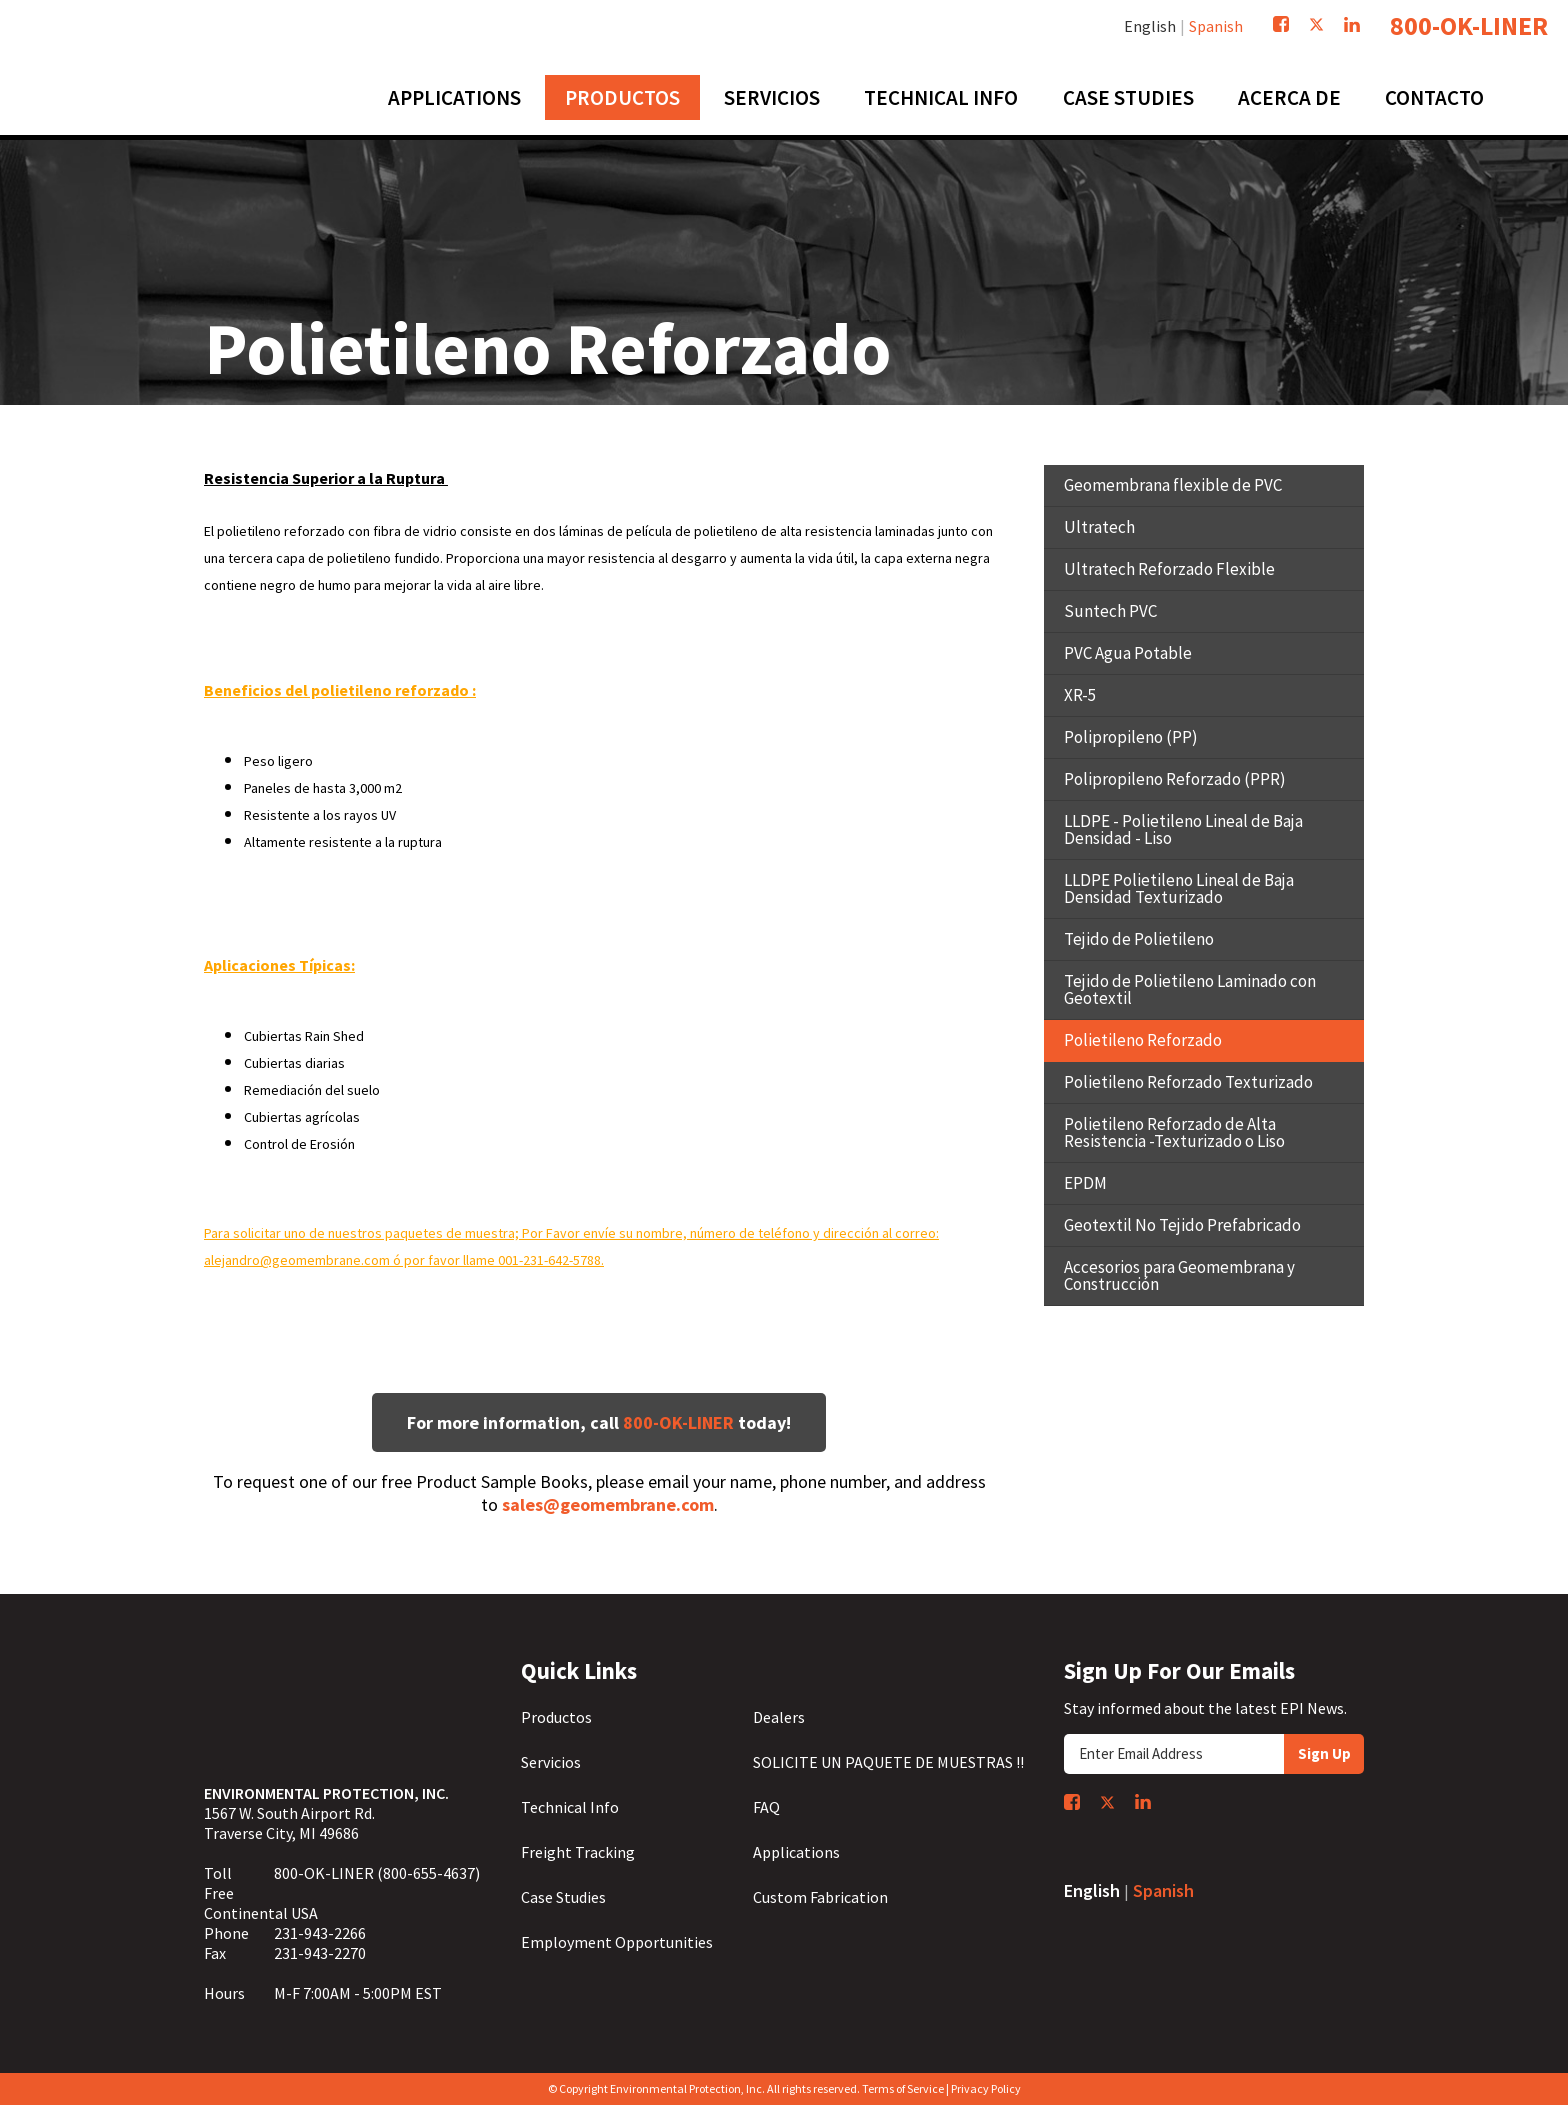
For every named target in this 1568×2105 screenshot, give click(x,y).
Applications (796, 1852)
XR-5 (1080, 695)
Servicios (551, 1762)
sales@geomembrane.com (608, 1504)
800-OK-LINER (1469, 26)
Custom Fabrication (820, 1897)
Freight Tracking (578, 1852)
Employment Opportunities (617, 1942)
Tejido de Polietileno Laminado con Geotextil (1190, 989)
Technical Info (570, 1807)
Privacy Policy (986, 2088)
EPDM (1085, 1183)
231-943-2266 (320, 1933)
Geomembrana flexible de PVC (1173, 485)
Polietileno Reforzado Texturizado (1188, 1082)
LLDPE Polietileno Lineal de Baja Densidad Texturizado (1179, 888)
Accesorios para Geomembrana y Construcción (1179, 1275)
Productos (556, 1717)
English (1150, 26)
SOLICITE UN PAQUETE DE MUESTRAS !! (888, 1762)
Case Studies (563, 1897)
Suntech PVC (1110, 611)
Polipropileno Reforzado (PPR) (1175, 779)
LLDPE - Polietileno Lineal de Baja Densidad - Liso (1183, 829)
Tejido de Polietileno (1139, 939)
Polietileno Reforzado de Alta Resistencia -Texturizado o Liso (1174, 1132)
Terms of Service (903, 2088)
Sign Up (1324, 1753)
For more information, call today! (599, 1422)
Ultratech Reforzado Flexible (1169, 569)
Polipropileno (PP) (1131, 737)
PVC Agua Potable (1128, 653)
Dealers (779, 1717)
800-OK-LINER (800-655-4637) (377, 1873)
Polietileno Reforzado (1143, 1040)
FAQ (766, 1807)
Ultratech (1099, 527)
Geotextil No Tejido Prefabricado (1182, 1225)
